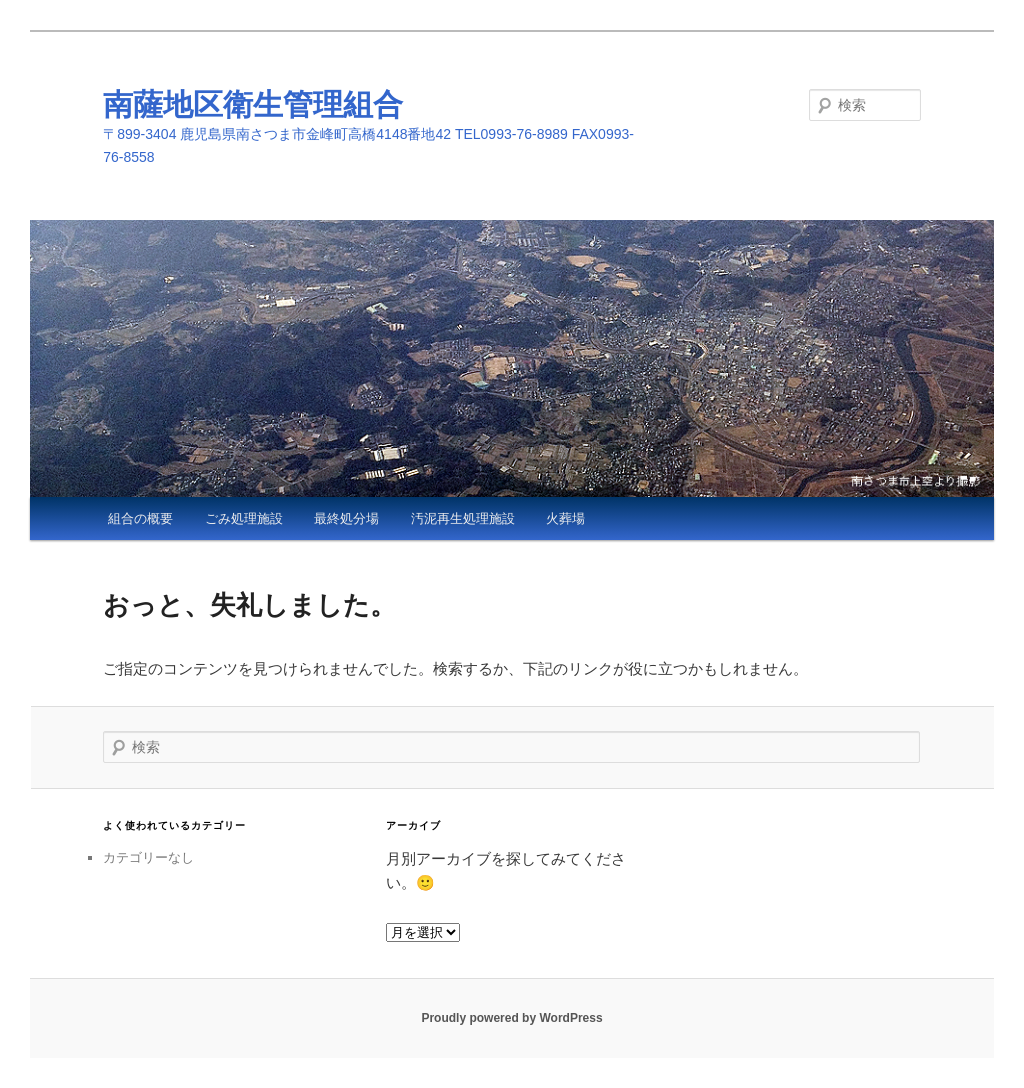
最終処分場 (346, 518)
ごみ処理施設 (244, 518)
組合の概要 (140, 518)
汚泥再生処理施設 (463, 518)
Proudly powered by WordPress (511, 1018)
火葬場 (565, 518)
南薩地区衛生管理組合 (253, 104)
